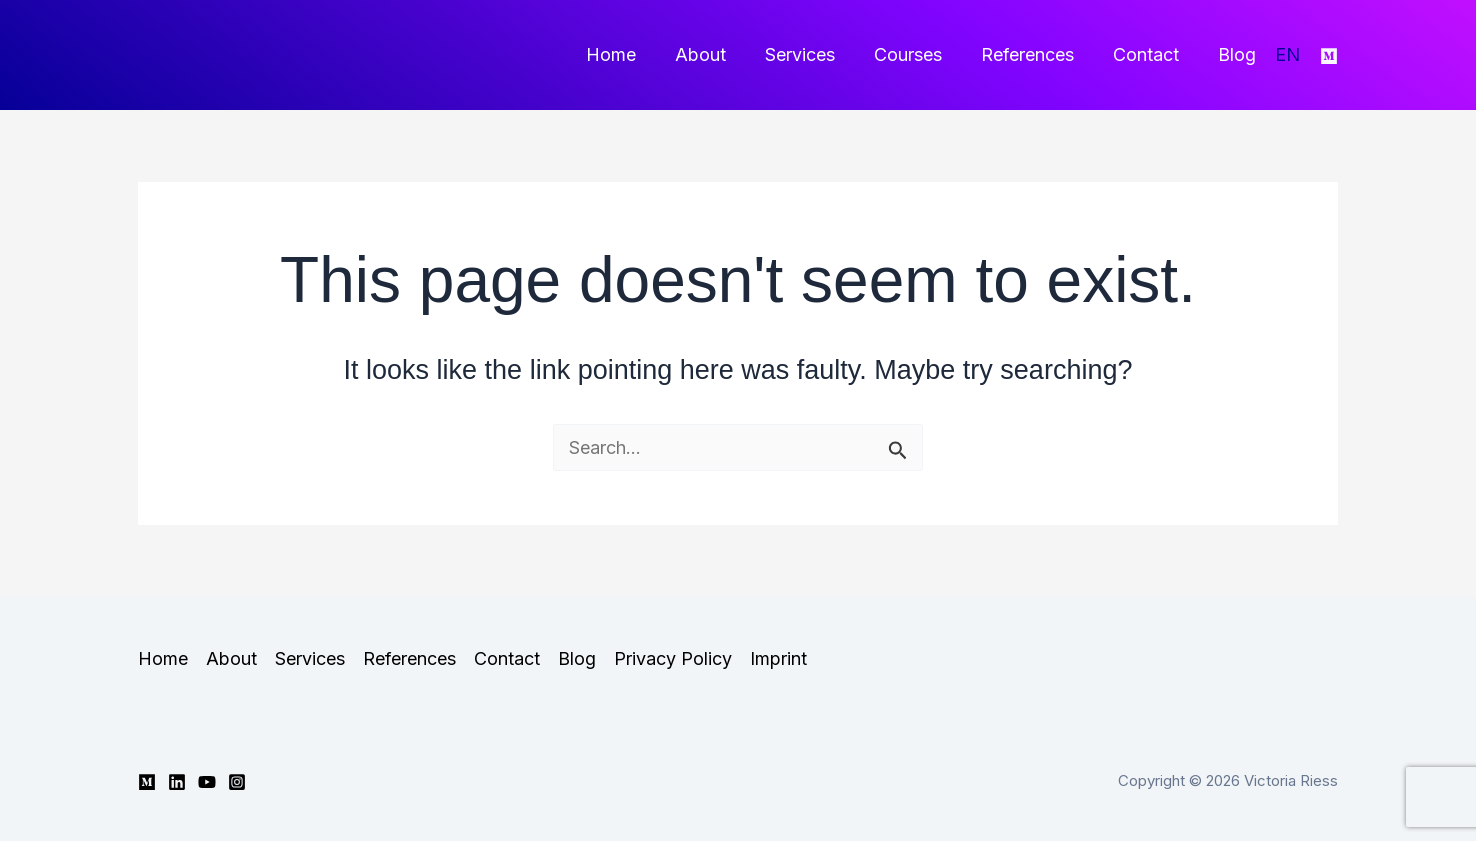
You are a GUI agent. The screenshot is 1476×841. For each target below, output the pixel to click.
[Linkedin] (177, 782)
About (716, 54)
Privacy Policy (673, 658)
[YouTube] (207, 782)
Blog (1238, 54)
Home (630, 54)
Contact (1150, 54)
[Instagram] (237, 782)
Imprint (778, 658)
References (1034, 54)
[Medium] (1329, 56)
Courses (918, 54)
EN (1287, 54)
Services (813, 54)
